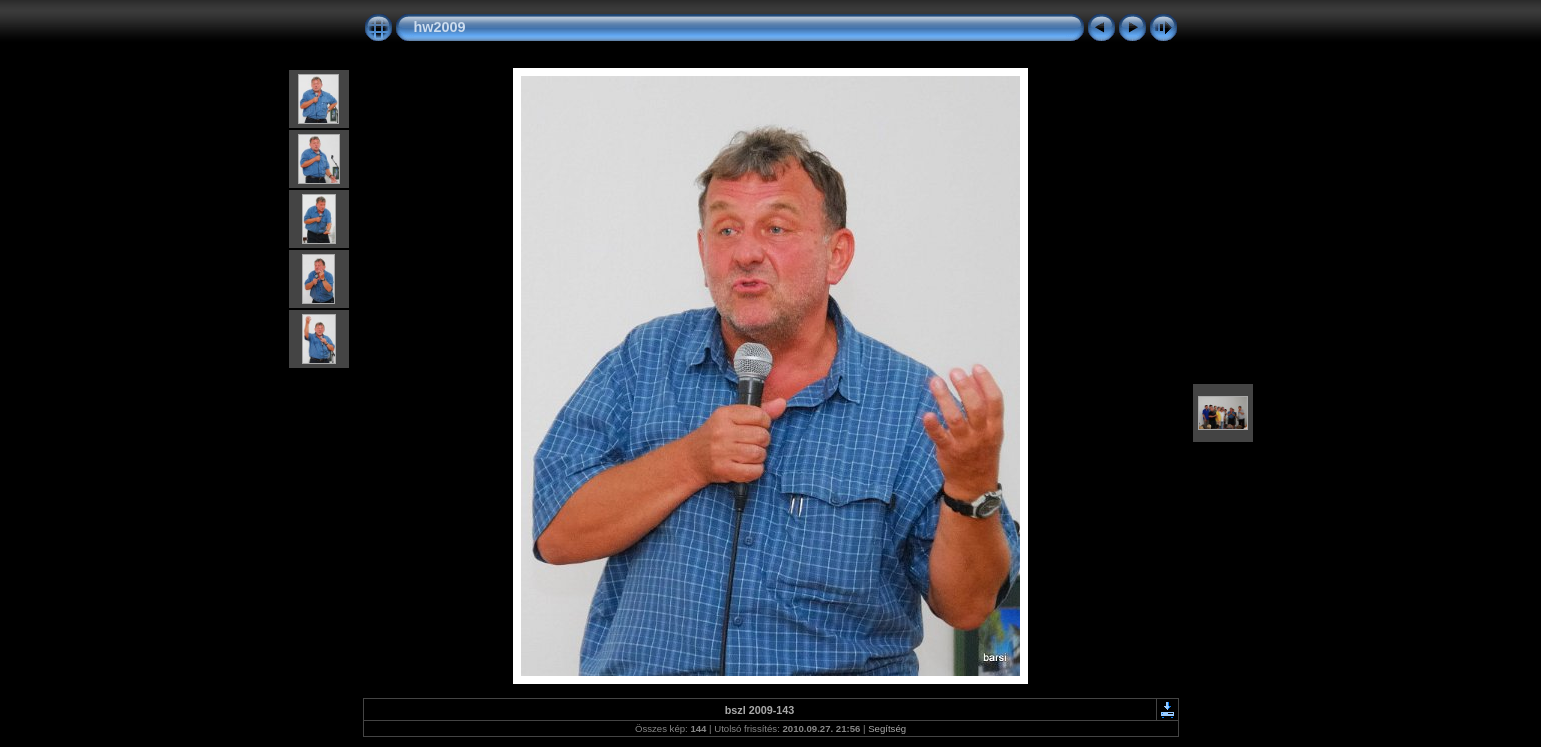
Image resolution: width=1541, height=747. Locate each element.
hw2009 (440, 27)
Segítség (887, 728)
